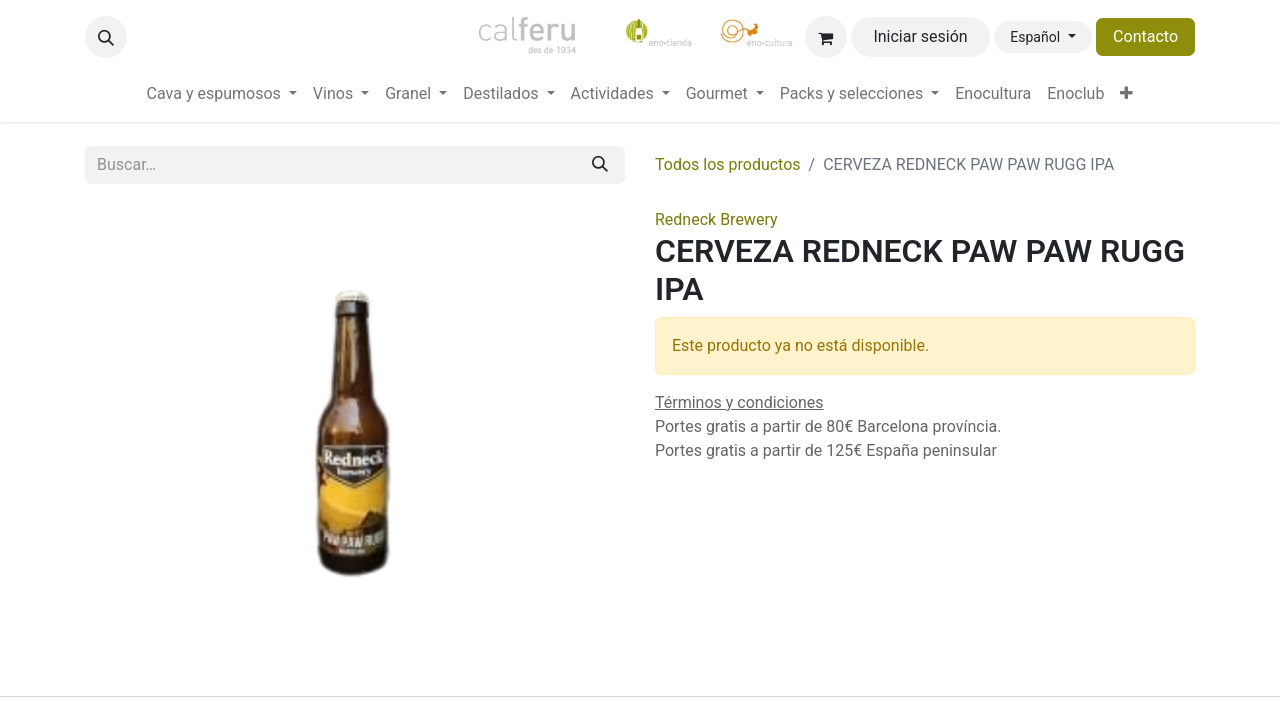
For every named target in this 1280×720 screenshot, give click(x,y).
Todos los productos (728, 164)
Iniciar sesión (920, 36)
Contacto (1145, 36)
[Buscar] (600, 165)
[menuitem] (222, 94)
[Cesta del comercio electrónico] (826, 37)
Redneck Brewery (716, 219)
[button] (106, 37)
